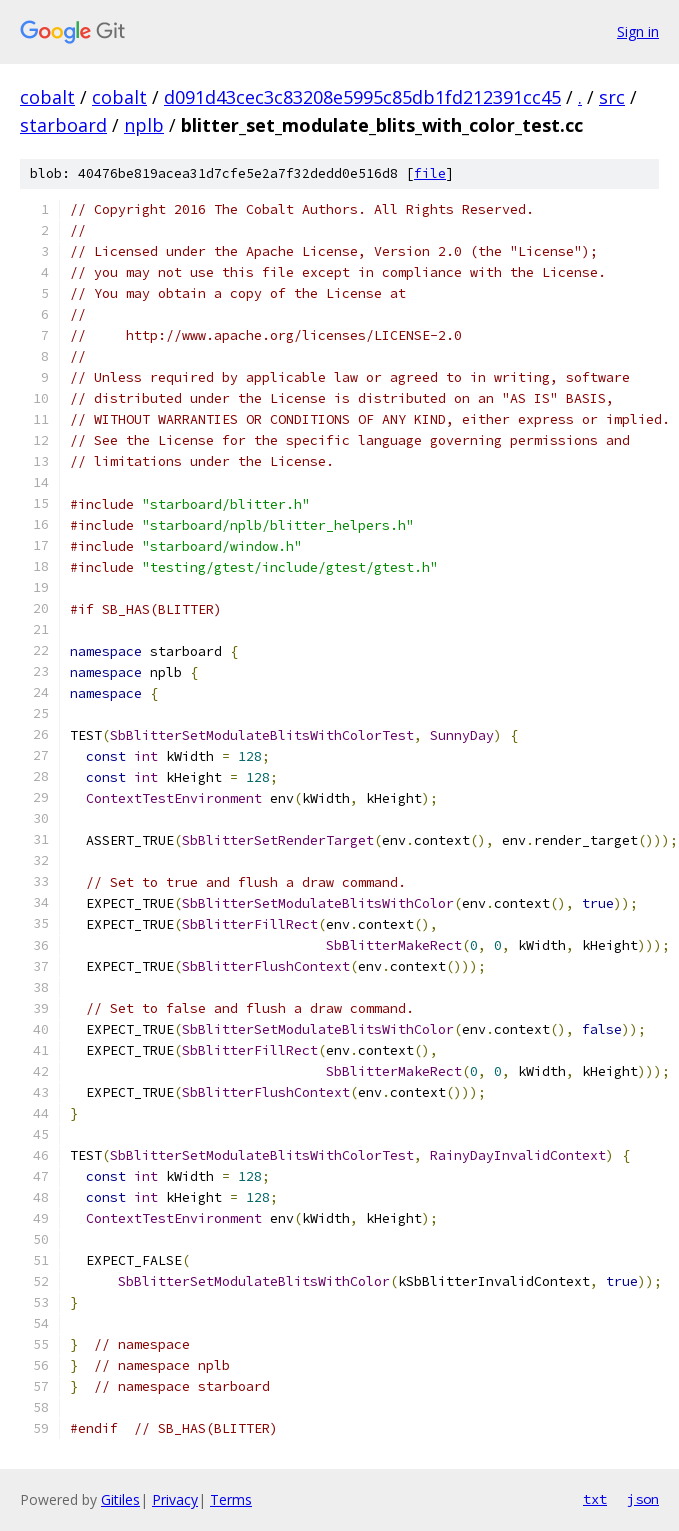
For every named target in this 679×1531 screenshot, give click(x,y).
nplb (144, 125)
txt (595, 1499)
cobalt (47, 97)
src (612, 97)
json (643, 1499)
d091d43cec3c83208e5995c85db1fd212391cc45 (362, 97)
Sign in (638, 31)
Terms (231, 1499)
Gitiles (120, 1499)
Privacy (175, 1499)
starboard (63, 125)
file (430, 173)
